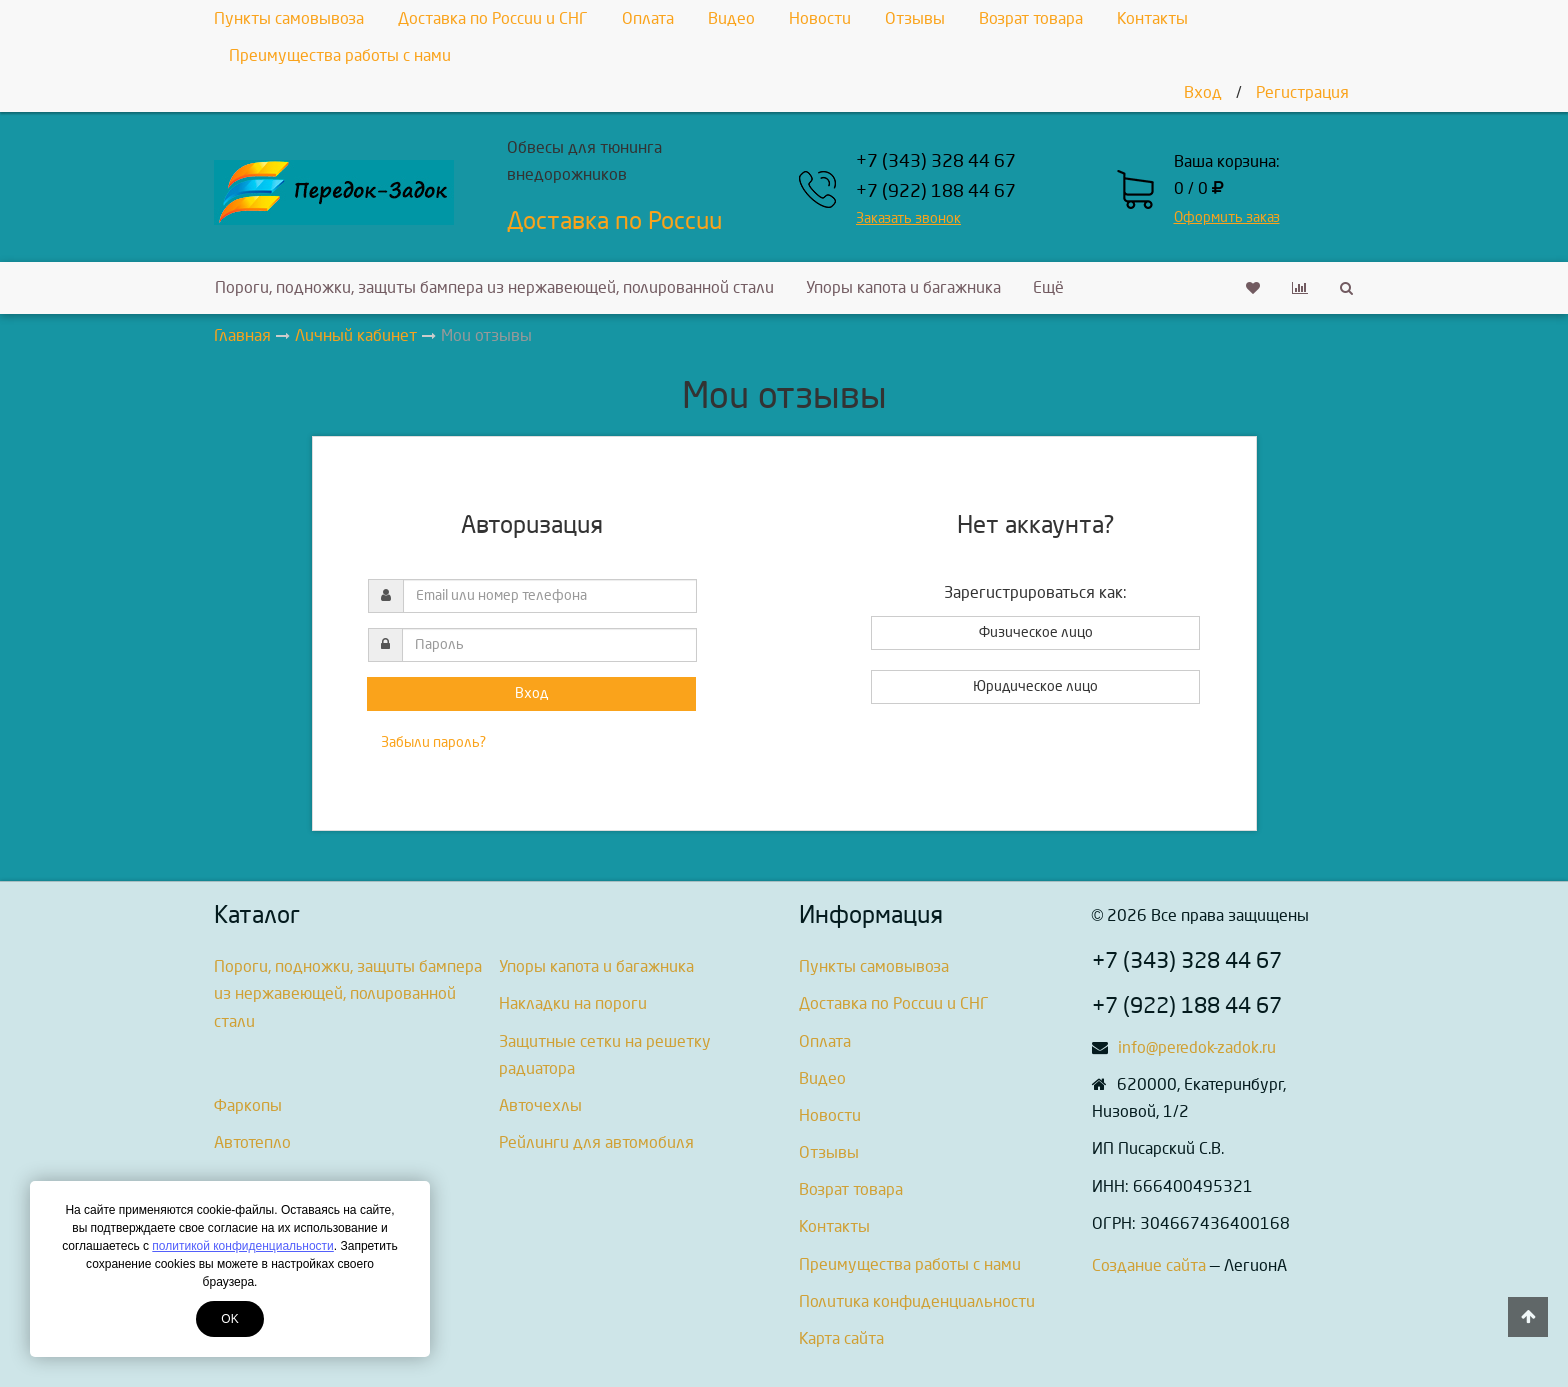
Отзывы (915, 18)
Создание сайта (1149, 1265)
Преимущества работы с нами (340, 55)
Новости (820, 18)
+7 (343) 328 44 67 (936, 161)
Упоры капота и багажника (903, 287)
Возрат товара (1031, 18)
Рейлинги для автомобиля (596, 1142)
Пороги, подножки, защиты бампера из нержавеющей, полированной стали (494, 287)
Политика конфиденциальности (917, 1301)
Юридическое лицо (1035, 686)
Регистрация (1302, 92)
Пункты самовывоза (289, 18)
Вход (1203, 92)
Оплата (648, 18)
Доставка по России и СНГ (493, 18)
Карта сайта (841, 1338)
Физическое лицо (1036, 632)
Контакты (1152, 18)
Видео (731, 18)
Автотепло (252, 1142)
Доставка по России (614, 221)
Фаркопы (248, 1105)
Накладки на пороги (573, 1003)
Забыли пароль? (433, 742)
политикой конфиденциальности (242, 1246)
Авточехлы (540, 1105)
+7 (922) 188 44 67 (936, 191)
